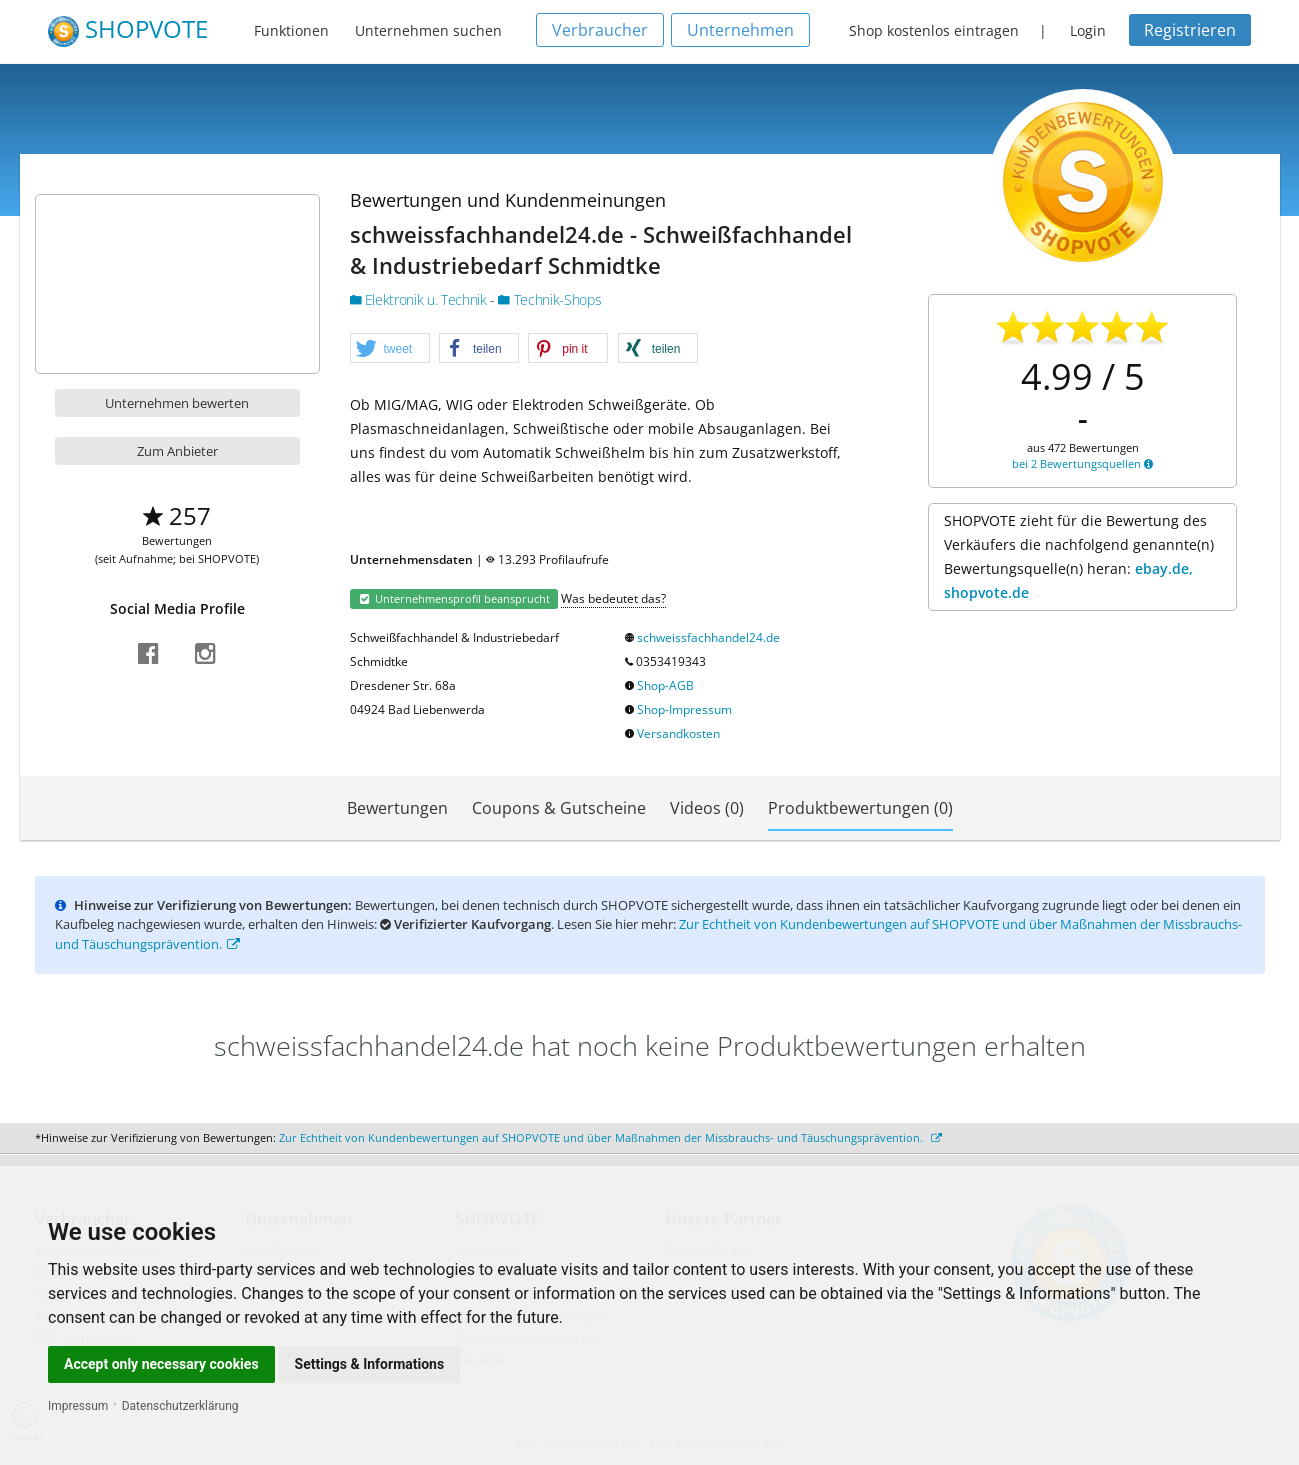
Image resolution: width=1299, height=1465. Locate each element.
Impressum (78, 1406)
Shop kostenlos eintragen (934, 30)
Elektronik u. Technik (420, 299)
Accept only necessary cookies (161, 1364)
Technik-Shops (549, 299)
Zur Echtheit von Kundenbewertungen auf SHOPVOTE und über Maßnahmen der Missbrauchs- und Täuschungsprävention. (610, 1137)
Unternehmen (740, 30)
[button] (390, 349)
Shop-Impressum (684, 709)
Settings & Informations (370, 1364)
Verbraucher (600, 30)
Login (1088, 30)
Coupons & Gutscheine (559, 808)
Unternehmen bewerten (177, 403)
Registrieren (1190, 30)
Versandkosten (678, 733)
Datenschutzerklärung (180, 1406)
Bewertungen (397, 808)
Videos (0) (707, 808)
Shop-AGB (665, 685)
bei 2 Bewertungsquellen (1082, 463)
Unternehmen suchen (428, 30)
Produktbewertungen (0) (860, 808)
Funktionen (291, 30)
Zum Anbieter (177, 451)
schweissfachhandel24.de (708, 637)
